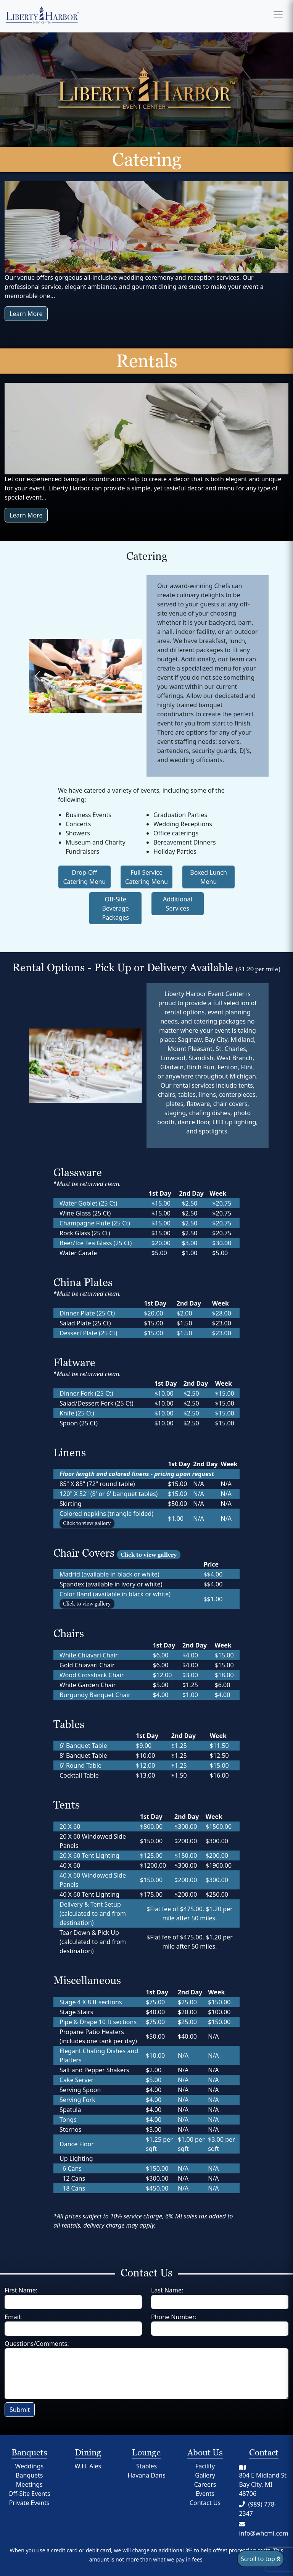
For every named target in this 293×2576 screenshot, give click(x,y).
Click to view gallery (87, 1523)
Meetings (29, 2484)
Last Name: (167, 2290)
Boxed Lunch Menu (208, 877)
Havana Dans (146, 2475)
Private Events (29, 2503)
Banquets (29, 2475)
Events (205, 2493)
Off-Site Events (29, 2493)
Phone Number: (173, 2317)
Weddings (29, 2466)
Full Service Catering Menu (146, 877)
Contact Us (205, 2503)
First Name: (21, 2290)
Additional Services (177, 903)
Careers (205, 2484)
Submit (20, 2409)
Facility (205, 2466)
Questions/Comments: (37, 2343)
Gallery (205, 2475)
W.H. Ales (88, 2466)
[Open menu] (278, 15)
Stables (146, 2466)
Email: (13, 2317)
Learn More (26, 314)
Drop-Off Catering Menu (84, 877)
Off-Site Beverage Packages (115, 908)
